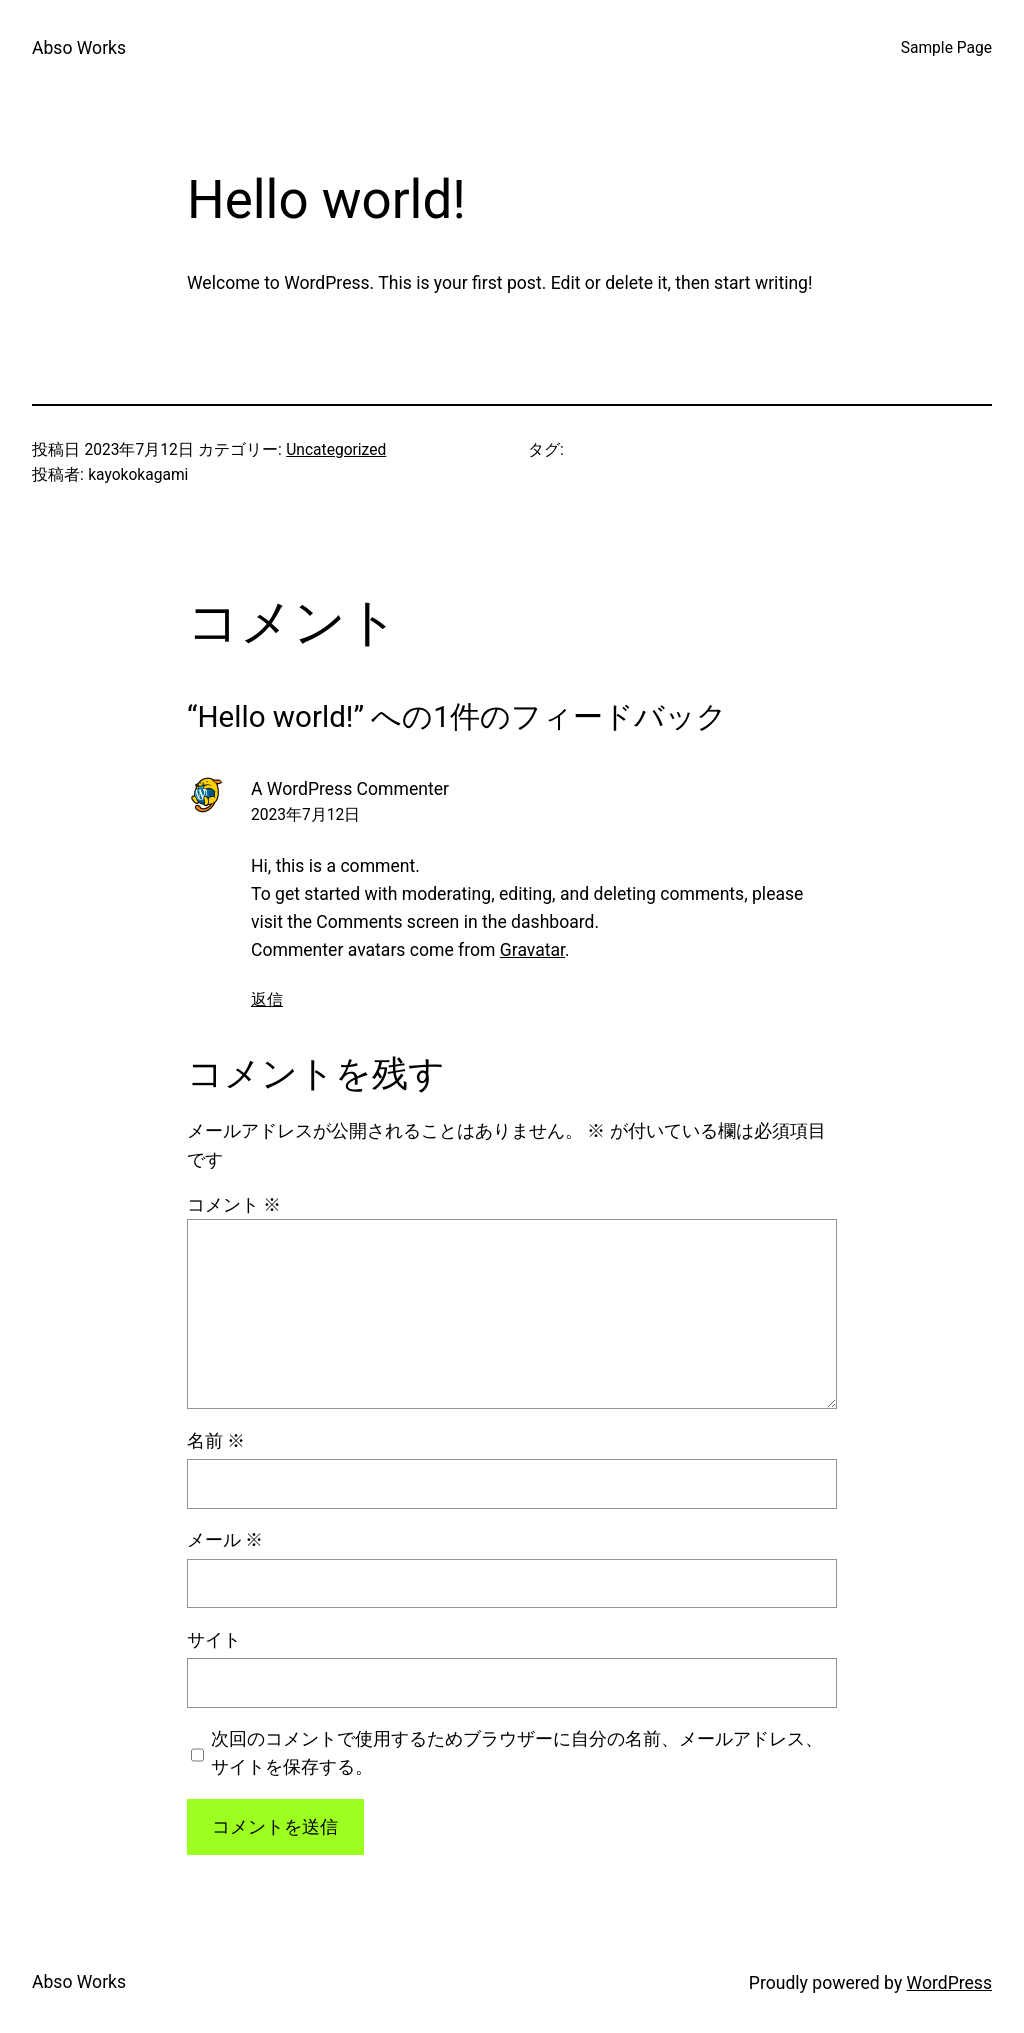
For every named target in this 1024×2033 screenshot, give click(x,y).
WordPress (949, 1983)
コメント (234, 1205)
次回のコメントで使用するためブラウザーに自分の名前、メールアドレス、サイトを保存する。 (517, 1753)
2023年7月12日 (305, 815)
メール (225, 1540)
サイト (214, 1640)
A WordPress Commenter (350, 789)
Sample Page (946, 48)
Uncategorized (336, 450)
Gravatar (532, 950)
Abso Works (79, 48)
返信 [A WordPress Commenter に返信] (267, 1000)
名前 (216, 1441)
